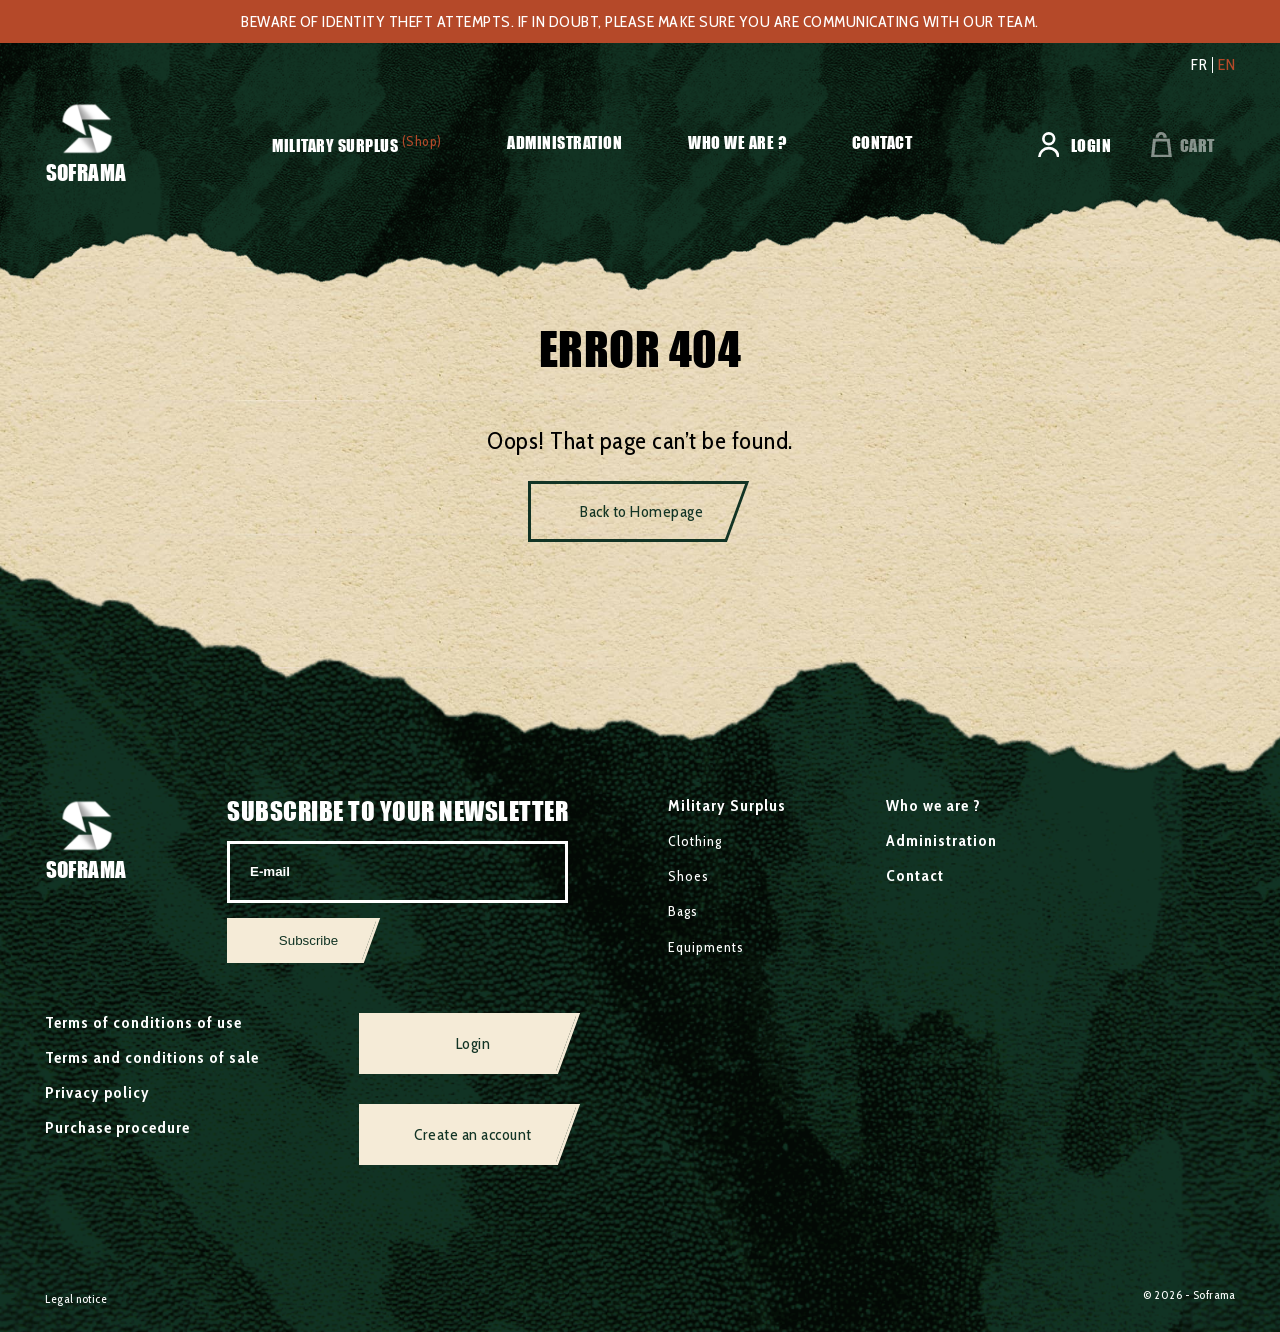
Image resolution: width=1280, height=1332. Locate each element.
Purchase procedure (117, 1127)
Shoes (688, 876)
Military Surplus (335, 145)
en (1226, 65)
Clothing (695, 841)
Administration (564, 142)
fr (1199, 65)
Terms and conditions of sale (152, 1057)
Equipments (706, 947)
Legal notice (76, 1298)
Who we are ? (737, 142)
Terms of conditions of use (143, 1022)
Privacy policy (97, 1092)
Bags (683, 911)
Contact (882, 142)
